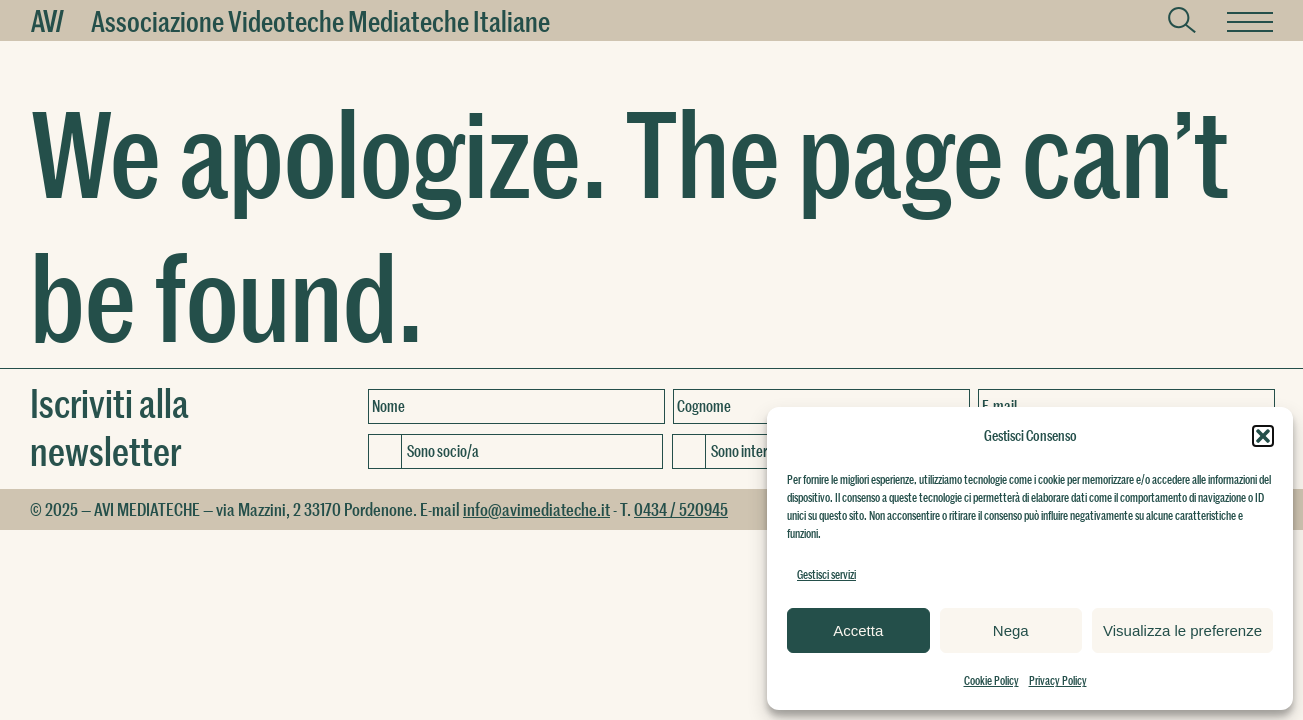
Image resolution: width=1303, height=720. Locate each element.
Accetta (858, 630)
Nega (1011, 630)
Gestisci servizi (826, 574)
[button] (1263, 436)
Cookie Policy (991, 680)
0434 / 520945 (681, 509)
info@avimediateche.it (536, 509)
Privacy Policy (1058, 680)
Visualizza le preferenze (1182, 630)
